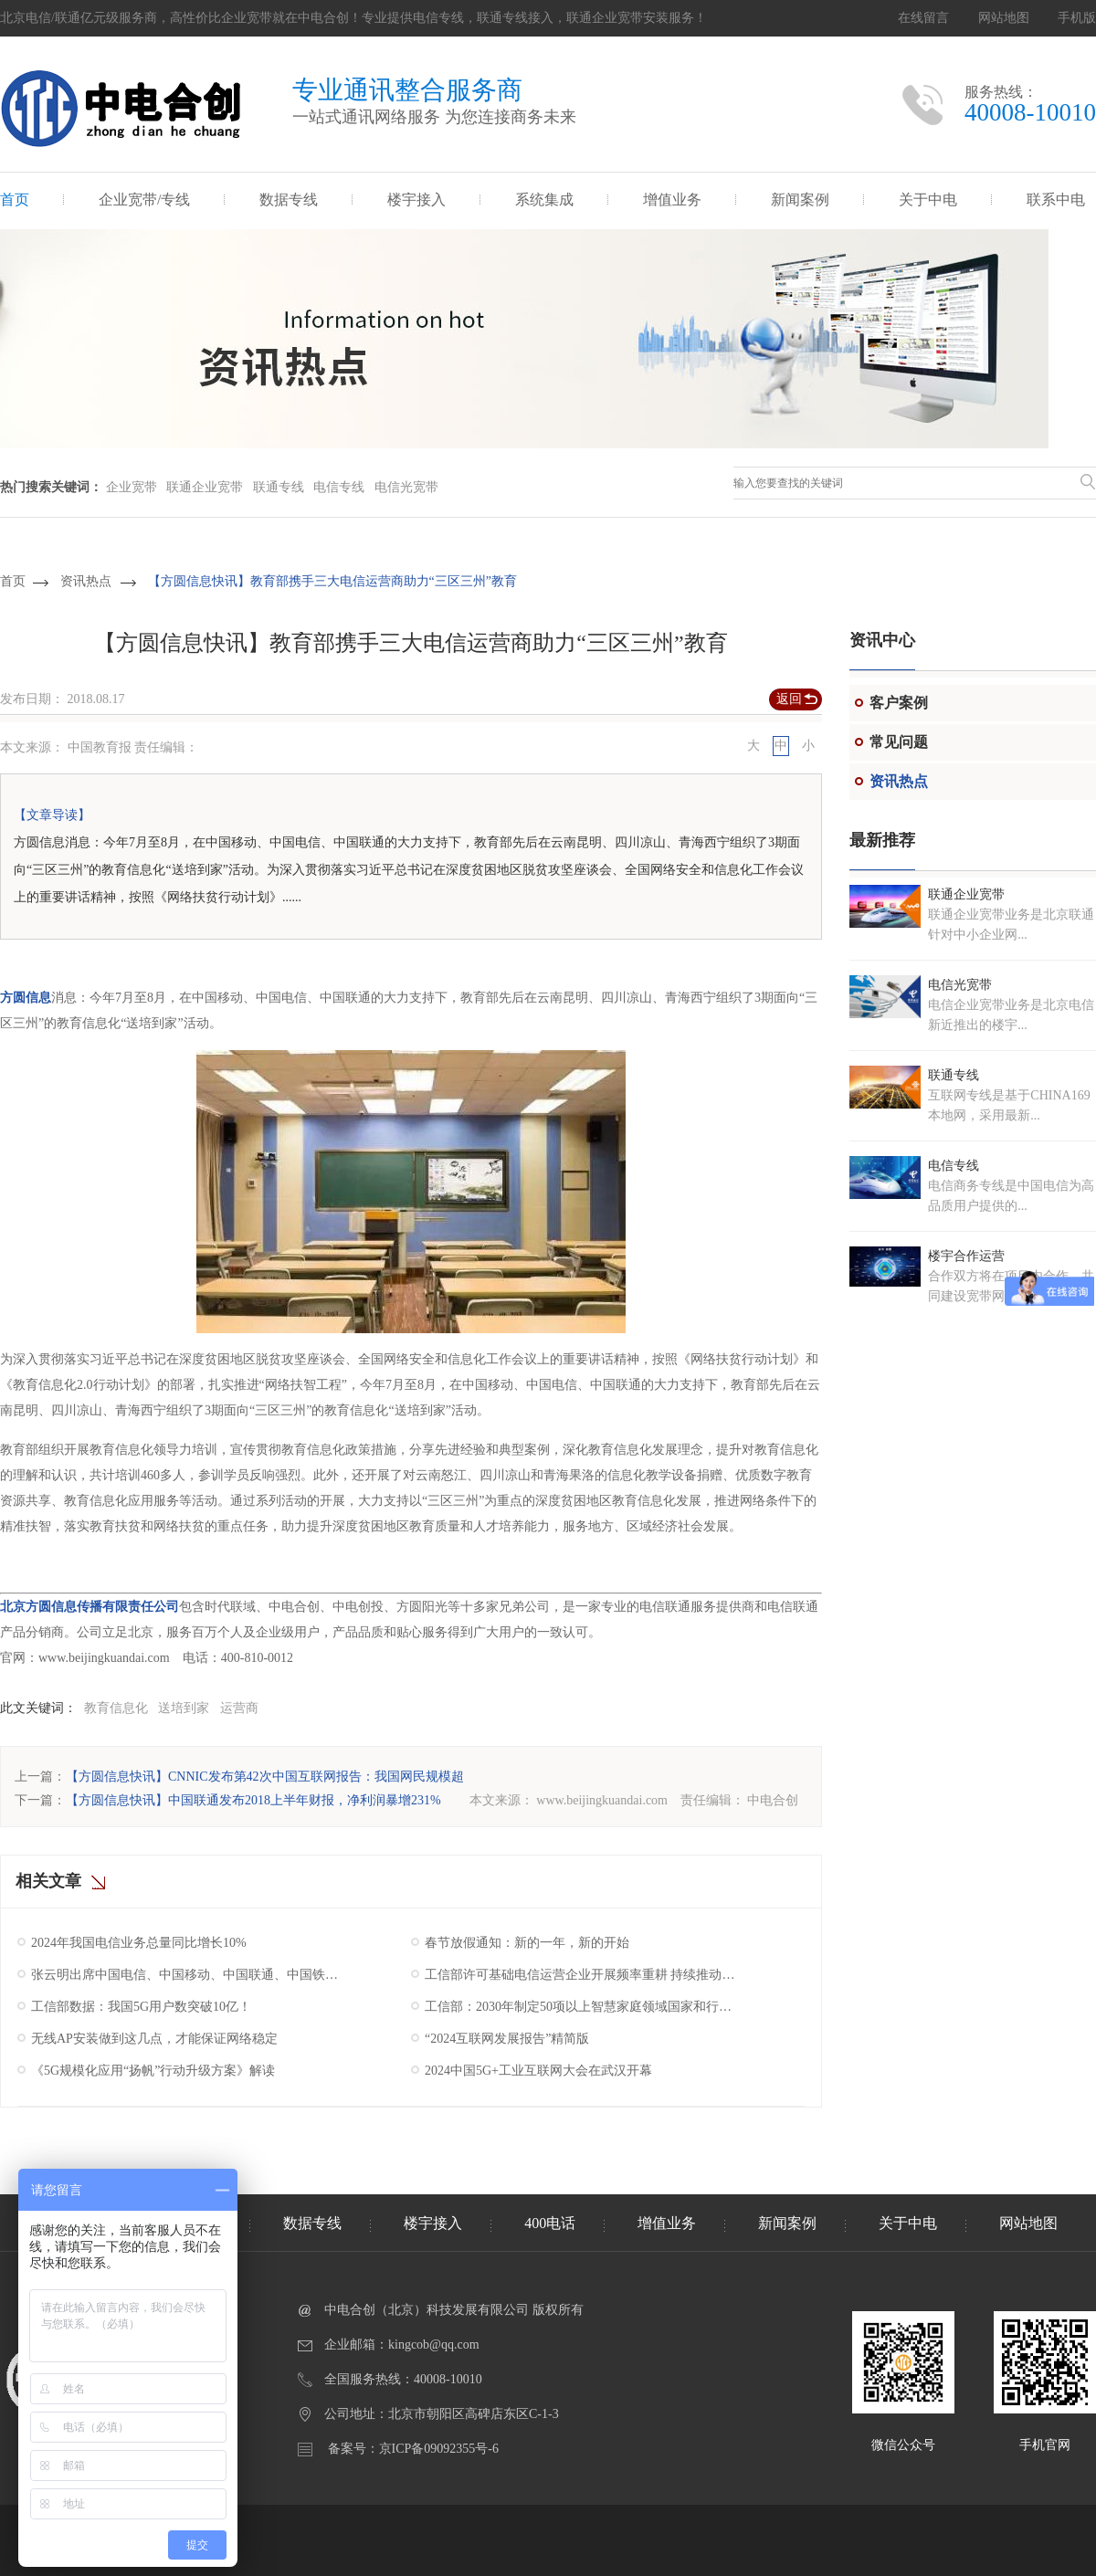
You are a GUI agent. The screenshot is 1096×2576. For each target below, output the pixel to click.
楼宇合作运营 (966, 1256)
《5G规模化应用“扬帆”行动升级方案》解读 (153, 2070)
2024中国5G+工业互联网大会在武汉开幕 (538, 2070)
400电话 (549, 2223)
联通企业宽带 (204, 487)
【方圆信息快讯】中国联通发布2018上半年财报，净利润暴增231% (253, 1800)
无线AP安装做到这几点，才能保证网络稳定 (154, 2038)
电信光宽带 (406, 487)
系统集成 (544, 199)
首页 (14, 199)
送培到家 (183, 1708)
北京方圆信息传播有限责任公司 (89, 1607)
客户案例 (898, 702)
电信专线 (338, 487)
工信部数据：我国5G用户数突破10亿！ (141, 2006)
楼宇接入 (416, 199)
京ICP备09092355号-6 (439, 2448)
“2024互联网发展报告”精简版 (507, 2038)
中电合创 (772, 1800)
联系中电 (1056, 199)
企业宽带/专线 (144, 199)
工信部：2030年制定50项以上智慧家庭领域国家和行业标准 (582, 2006)
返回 (789, 699)
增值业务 (672, 199)
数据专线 (288, 199)
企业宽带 (131, 487)
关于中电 (928, 199)
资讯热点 (85, 581)
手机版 (1077, 18)
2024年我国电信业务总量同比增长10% (139, 1943)
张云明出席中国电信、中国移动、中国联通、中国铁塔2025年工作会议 (188, 1975)
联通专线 (278, 487)
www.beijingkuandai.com (602, 1800)
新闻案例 (800, 199)
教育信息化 (116, 1708)
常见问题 (898, 742)
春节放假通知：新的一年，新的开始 (527, 1943)
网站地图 (1003, 18)
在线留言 (923, 18)
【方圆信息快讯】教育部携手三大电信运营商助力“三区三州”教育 (332, 581)
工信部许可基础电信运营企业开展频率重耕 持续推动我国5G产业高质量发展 (582, 1975)
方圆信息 (25, 997)
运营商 (239, 1708)
